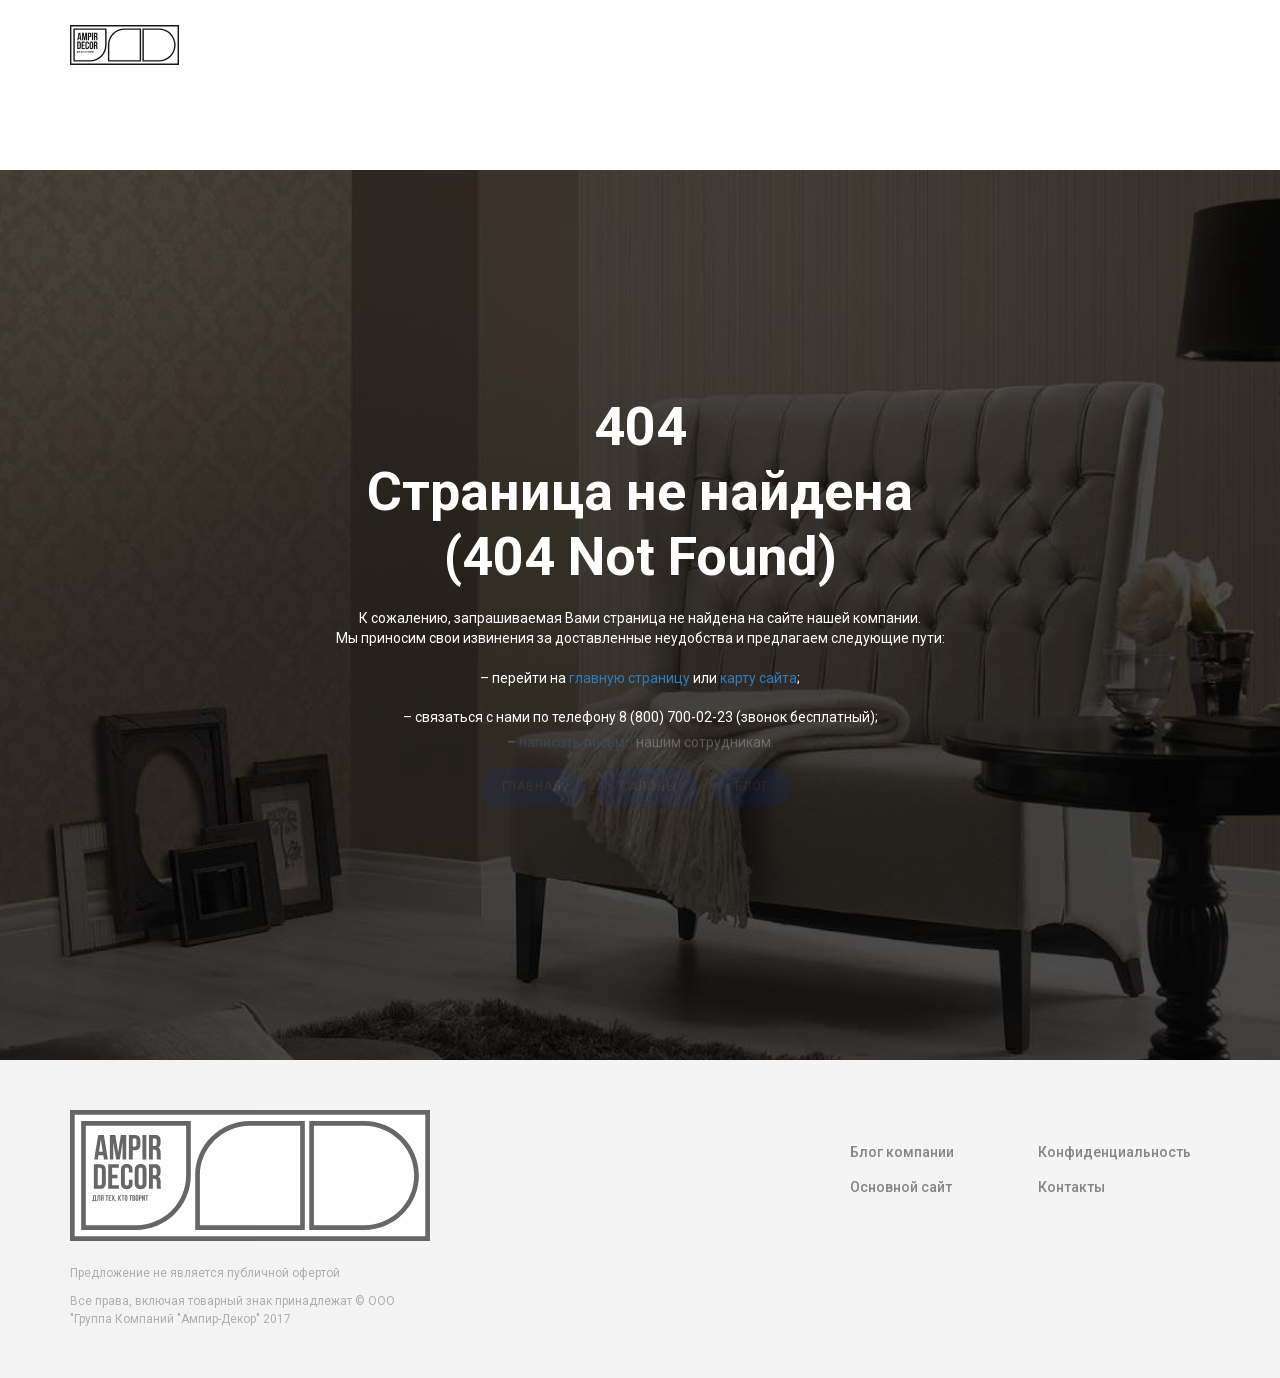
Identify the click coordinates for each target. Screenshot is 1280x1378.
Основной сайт (901, 1187)
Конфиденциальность (1114, 1152)
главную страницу (629, 678)
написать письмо (576, 739)
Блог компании (902, 1152)
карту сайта (758, 678)
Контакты (1071, 1187)
